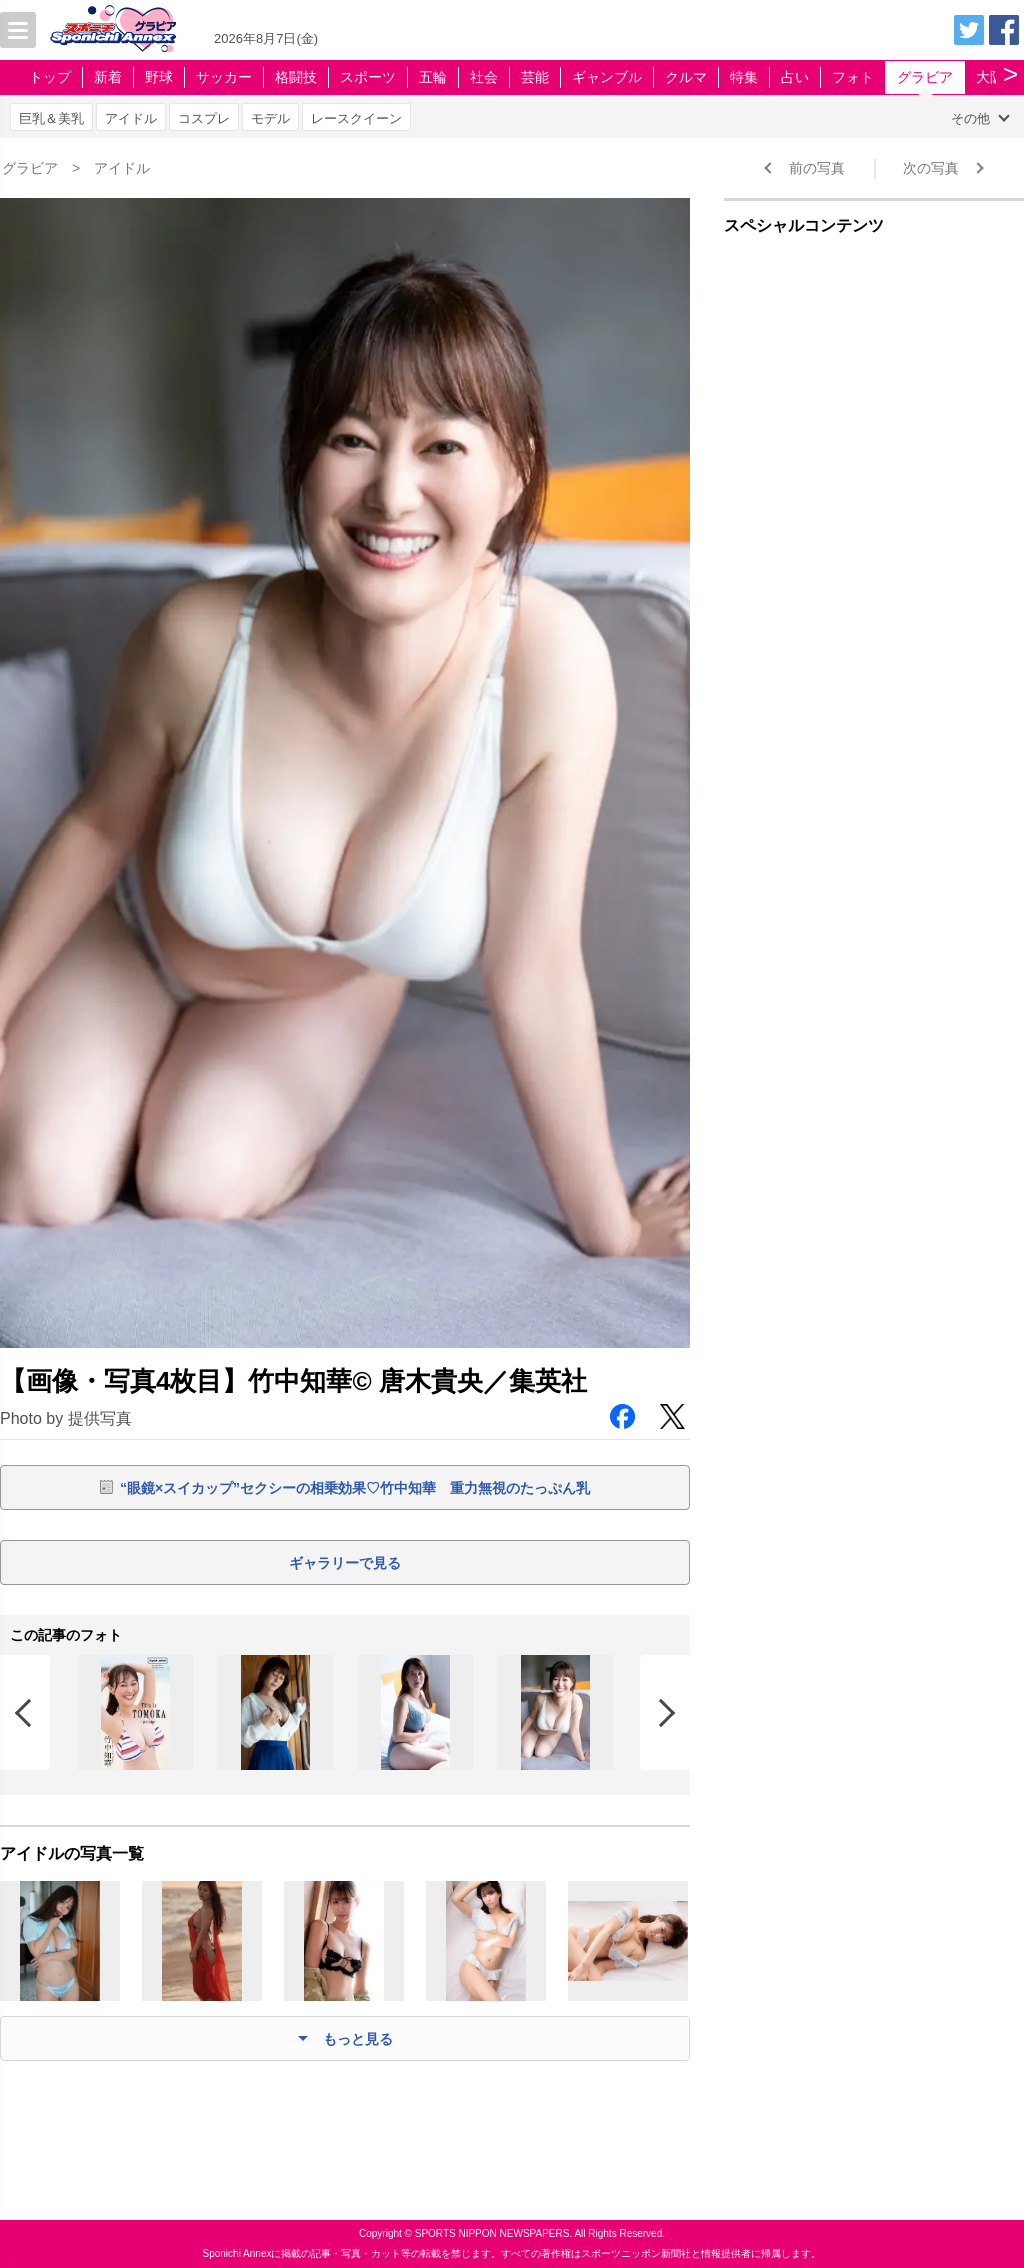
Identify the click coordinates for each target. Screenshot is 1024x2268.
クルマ (686, 77)
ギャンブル (607, 77)
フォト (853, 77)
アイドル (131, 118)
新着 (108, 77)
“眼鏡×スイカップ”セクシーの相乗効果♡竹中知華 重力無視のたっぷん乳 (355, 1488)
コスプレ (204, 118)
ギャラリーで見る (345, 1563)
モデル (270, 118)
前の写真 (817, 168)
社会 (484, 77)
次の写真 (931, 168)
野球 (159, 77)
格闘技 (296, 77)
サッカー (224, 77)
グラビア (925, 77)
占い (795, 77)
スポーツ (368, 77)
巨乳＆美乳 (51, 118)
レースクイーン (356, 118)
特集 (744, 77)
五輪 (433, 77)
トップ (50, 77)
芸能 (535, 77)
